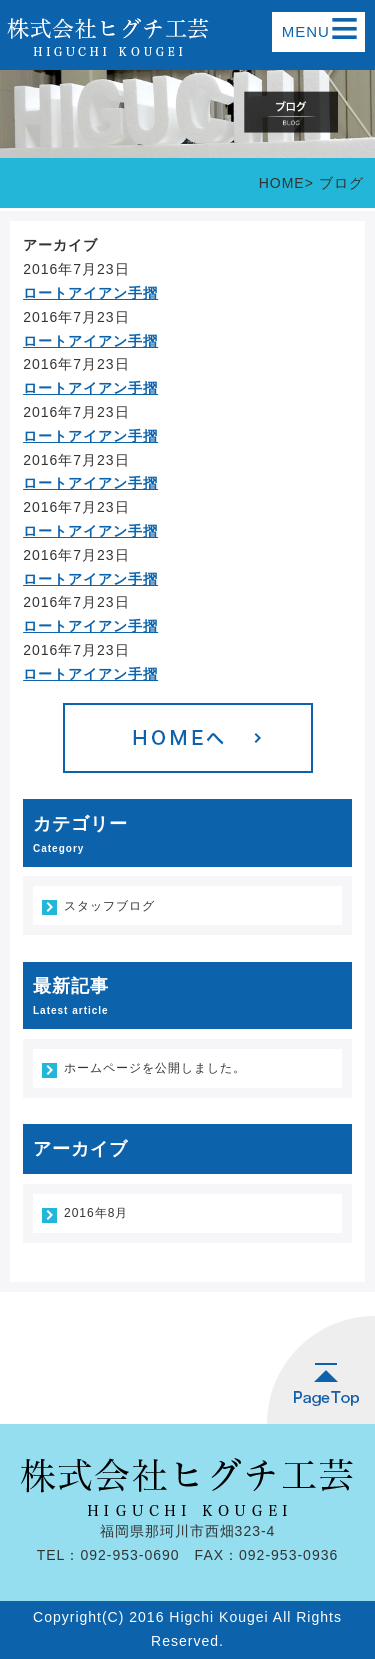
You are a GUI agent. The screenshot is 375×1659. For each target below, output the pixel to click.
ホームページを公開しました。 (155, 1068)
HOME (282, 183)
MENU (321, 32)
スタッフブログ (109, 906)
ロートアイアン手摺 (90, 293)
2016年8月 (96, 1213)
